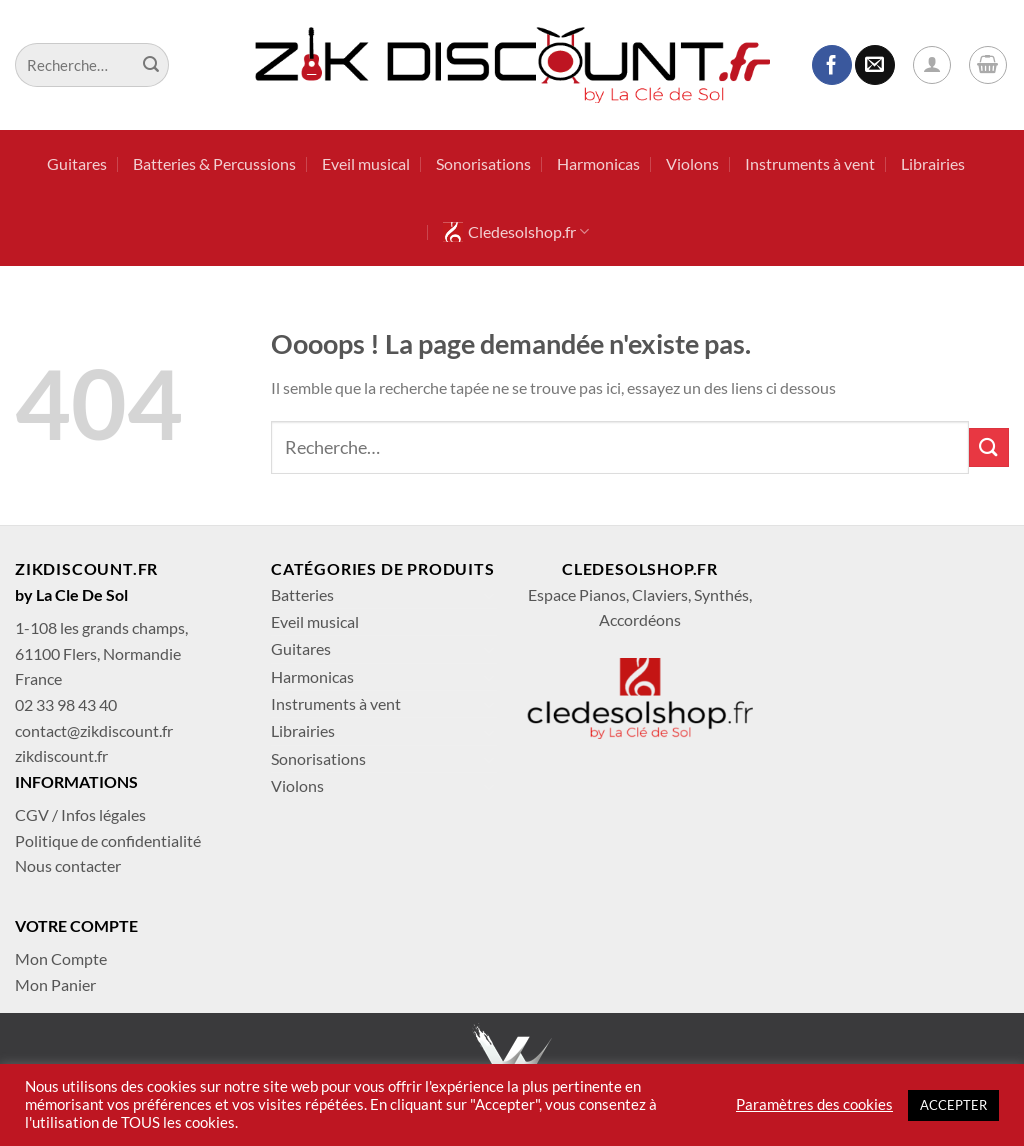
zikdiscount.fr (61, 755)
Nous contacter (68, 865)
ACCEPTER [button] (953, 1105)
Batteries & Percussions (214, 163)
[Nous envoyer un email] (875, 65)
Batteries (302, 594)
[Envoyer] (151, 65)
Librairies (933, 163)
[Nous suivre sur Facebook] (832, 65)
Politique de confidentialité (108, 840)
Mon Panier (55, 984)
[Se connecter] (932, 65)
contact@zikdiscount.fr (94, 730)
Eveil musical (366, 163)
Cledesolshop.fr (516, 232)
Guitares (77, 163)
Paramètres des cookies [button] (814, 1104)
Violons (692, 163)
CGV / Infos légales (80, 814)
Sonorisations (483, 163)
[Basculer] (489, 595)
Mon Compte (61, 958)
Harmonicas (598, 163)
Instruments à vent (810, 163)
